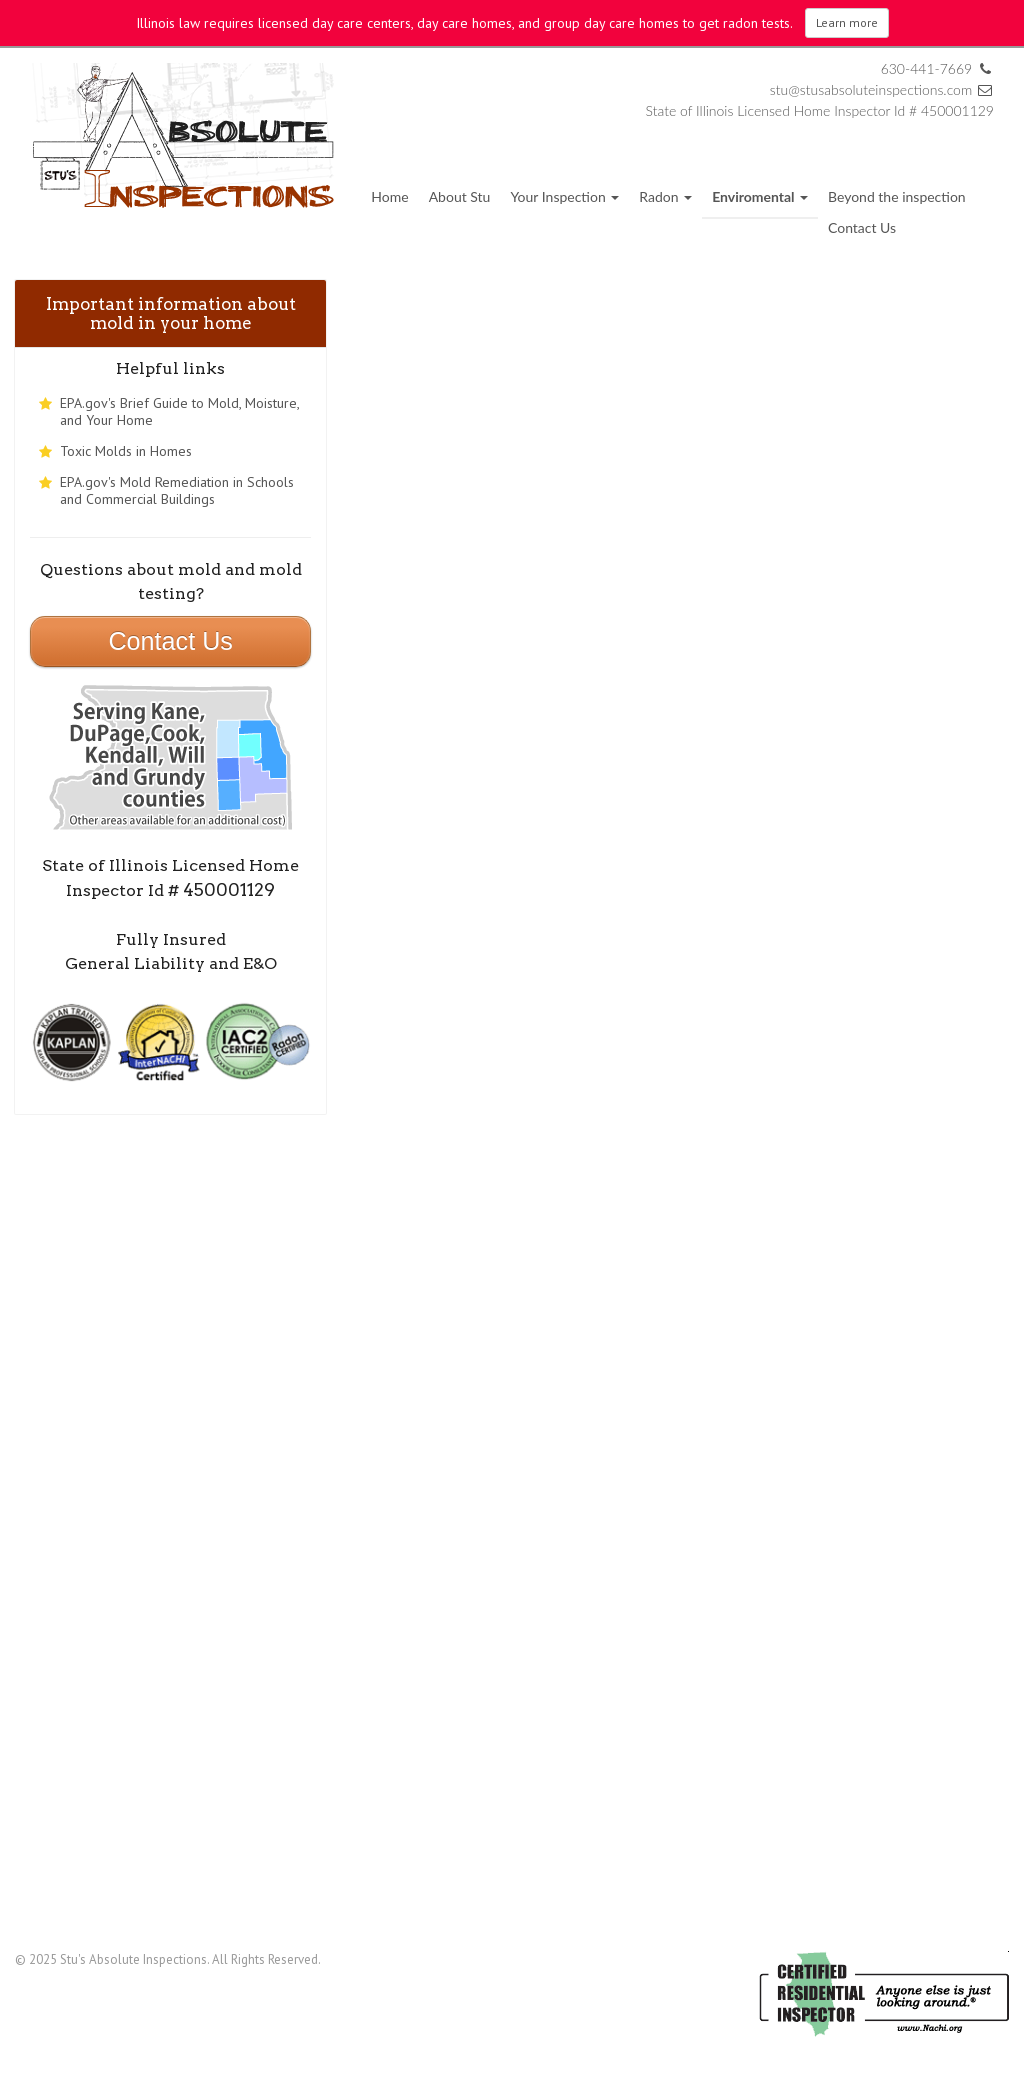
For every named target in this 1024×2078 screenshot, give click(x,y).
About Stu (460, 196)
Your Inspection (564, 196)
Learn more (847, 22)
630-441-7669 (927, 68)
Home (389, 196)
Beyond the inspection (897, 196)
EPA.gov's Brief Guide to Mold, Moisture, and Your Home (179, 411)
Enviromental (760, 196)
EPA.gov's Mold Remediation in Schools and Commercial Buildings (177, 490)
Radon (665, 196)
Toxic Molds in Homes (126, 451)
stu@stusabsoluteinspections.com (873, 89)
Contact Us (862, 227)
